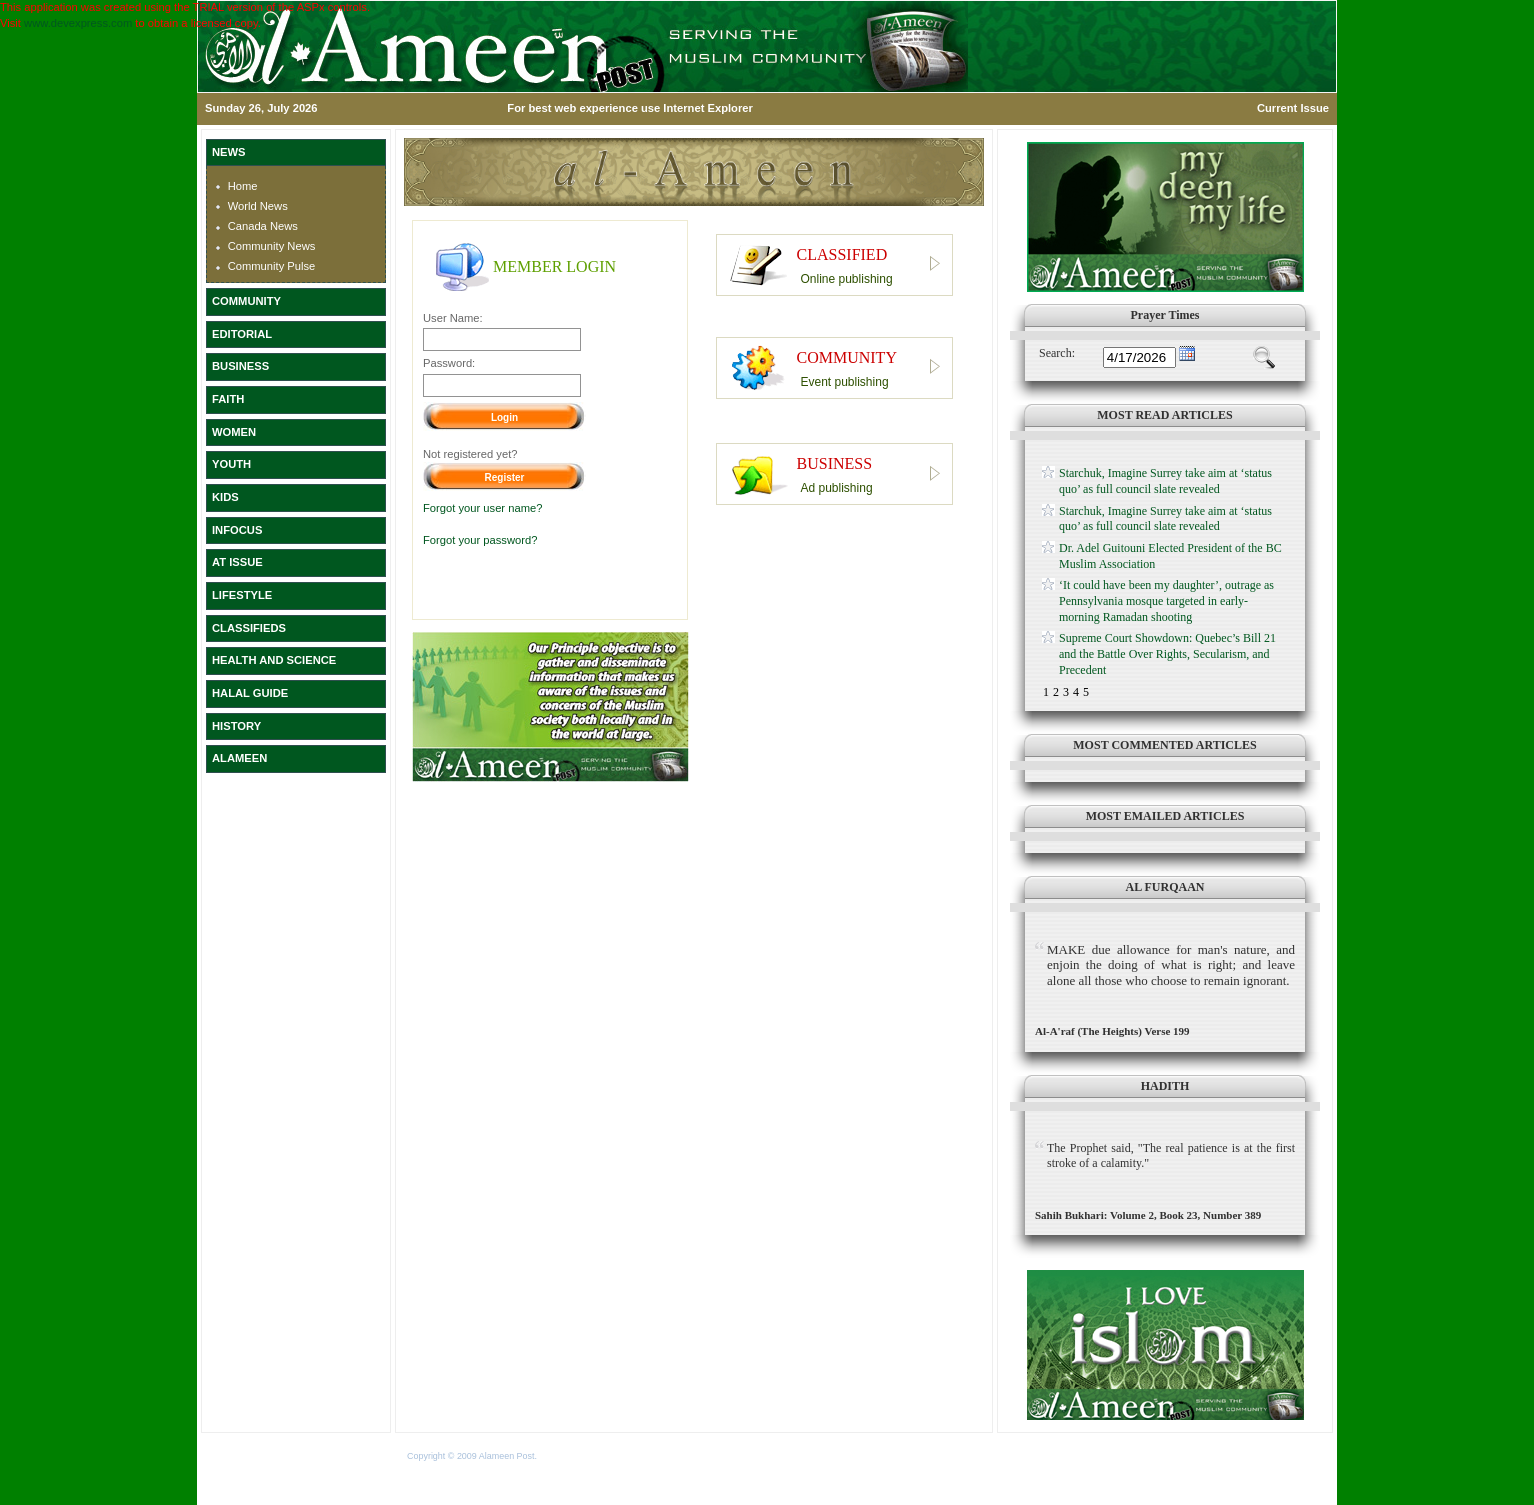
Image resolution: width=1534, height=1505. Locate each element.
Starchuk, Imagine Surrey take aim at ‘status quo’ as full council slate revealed (1165, 481)
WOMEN (234, 432)
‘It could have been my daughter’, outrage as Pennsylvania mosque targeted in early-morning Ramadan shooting (1166, 600)
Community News (272, 246)
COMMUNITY (246, 301)
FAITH (228, 399)
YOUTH (231, 464)
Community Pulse (272, 266)
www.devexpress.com (78, 23)
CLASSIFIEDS (249, 628)
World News (258, 206)
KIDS (225, 497)
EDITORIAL (242, 334)
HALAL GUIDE (250, 693)
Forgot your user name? (482, 508)
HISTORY (236, 726)
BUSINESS (240, 366)
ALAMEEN (239, 758)
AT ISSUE (237, 562)
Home (243, 186)
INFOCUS (237, 530)
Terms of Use (565, 1456)
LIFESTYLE (242, 595)
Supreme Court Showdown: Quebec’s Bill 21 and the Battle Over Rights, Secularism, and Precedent (1167, 653)
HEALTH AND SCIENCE (274, 660)
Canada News (263, 226)
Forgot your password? (480, 540)
